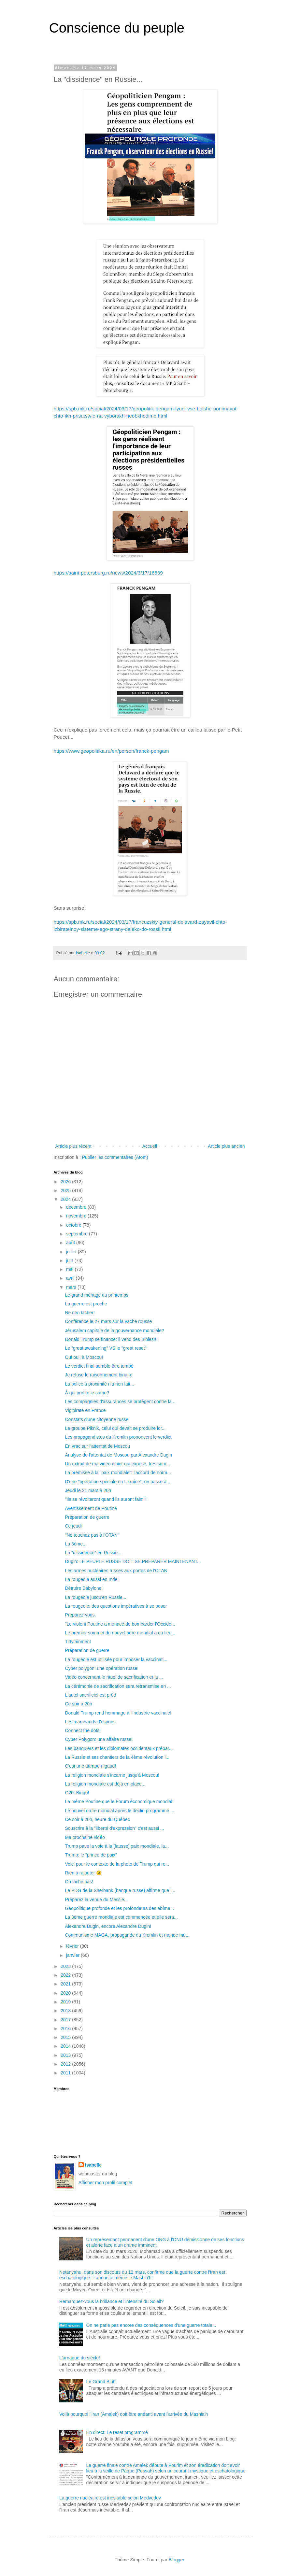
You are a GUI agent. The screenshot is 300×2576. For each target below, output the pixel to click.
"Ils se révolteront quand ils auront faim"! (105, 1499)
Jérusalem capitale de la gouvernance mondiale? (114, 1330)
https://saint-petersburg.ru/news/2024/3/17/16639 (108, 573)
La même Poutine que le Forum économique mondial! (119, 1801)
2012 (66, 2064)
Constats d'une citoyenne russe (96, 1419)
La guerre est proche (86, 1303)
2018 (66, 2010)
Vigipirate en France (85, 1410)
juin (70, 1260)
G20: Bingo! (77, 1792)
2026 (66, 1181)
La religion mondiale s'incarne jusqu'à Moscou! (112, 1775)
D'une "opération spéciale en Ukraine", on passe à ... (118, 1481)
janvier (73, 1955)
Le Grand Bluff (101, 2381)
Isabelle (93, 2165)
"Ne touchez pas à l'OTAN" (92, 1535)
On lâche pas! (79, 1881)
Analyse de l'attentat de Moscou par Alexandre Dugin (118, 1455)
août (71, 1242)
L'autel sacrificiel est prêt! (90, 1695)
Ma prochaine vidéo (85, 1837)
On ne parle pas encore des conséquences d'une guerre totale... (151, 2325)
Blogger (176, 2559)
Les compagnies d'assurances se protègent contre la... (120, 1401)
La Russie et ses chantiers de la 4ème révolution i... (117, 1757)
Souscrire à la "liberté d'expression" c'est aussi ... (114, 1828)
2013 (66, 2055)
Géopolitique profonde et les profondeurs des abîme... (119, 1908)
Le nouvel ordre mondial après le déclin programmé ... (119, 1810)
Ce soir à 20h (78, 1703)
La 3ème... (75, 1543)
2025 (66, 1190)
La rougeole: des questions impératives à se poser (116, 1606)
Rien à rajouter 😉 (83, 1872)
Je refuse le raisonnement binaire (98, 1374)
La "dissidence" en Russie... (93, 1552)
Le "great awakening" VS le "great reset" (105, 1348)
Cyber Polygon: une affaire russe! (99, 1739)
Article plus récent (73, 1146)
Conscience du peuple (117, 28)
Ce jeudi (73, 1526)
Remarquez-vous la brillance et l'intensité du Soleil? (111, 2301)
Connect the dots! (83, 1730)
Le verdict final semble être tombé (99, 1366)
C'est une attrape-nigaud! (90, 1766)
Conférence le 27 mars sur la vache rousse (108, 1321)
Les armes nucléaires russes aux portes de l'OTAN (116, 1570)
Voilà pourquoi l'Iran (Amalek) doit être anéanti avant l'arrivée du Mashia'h (133, 2414)
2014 (66, 2046)
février (73, 1946)
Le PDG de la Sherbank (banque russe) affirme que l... (120, 1890)
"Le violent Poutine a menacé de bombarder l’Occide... (120, 1624)
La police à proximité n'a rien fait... (99, 1384)
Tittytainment (78, 1641)
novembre (77, 1215)
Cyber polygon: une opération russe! (101, 1668)
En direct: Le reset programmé (117, 2432)
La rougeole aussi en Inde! (92, 1579)
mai (70, 1269)
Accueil (149, 1146)
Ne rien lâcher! (79, 1312)
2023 (66, 1966)
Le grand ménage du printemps (96, 1295)
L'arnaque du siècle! (79, 2357)
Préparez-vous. (80, 1614)
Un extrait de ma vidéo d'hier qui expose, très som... (117, 1463)
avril (71, 1278)
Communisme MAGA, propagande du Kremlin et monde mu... (127, 1935)
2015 (66, 2037)
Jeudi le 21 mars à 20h (88, 1490)
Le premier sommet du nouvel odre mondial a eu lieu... (120, 1632)
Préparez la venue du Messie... (96, 1899)
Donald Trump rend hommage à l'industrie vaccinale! (118, 1712)
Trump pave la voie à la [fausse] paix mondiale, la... (117, 1846)
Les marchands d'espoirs (90, 1721)
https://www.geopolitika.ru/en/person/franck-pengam (111, 751)
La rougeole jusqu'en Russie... (95, 1597)
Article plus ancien (226, 1146)
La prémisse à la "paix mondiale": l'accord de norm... (118, 1472)
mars (72, 1287)
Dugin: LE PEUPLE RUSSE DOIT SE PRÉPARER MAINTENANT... (133, 1561)
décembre (77, 1207)
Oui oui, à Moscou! (84, 1357)
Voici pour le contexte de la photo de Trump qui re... (117, 1864)
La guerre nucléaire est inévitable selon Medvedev (110, 2497)
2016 (66, 2028)
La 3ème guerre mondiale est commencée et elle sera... (121, 1917)
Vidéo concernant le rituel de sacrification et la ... (114, 1677)
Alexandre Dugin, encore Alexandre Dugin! (108, 1926)
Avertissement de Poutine (91, 1508)
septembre (77, 1233)
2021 (66, 1983)
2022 (66, 1975)
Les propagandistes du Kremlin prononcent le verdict (118, 1437)
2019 (66, 2001)
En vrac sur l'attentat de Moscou (97, 1446)
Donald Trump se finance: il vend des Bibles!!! (111, 1339)
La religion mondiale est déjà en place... (105, 1783)
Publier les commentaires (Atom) (115, 1157)
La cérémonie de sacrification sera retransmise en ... (118, 1686)
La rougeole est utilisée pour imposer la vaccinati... (116, 1659)
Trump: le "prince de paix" (91, 1854)
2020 (66, 1993)
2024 (66, 1199)
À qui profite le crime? (87, 1392)
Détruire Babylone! (84, 1588)
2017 (66, 2019)
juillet (72, 1251)
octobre (74, 1225)
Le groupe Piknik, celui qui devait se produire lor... (115, 1428)
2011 (66, 2072)
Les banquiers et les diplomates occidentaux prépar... (119, 1748)
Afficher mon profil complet (105, 2182)
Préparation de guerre (87, 1517)
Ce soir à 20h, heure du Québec (97, 1819)
